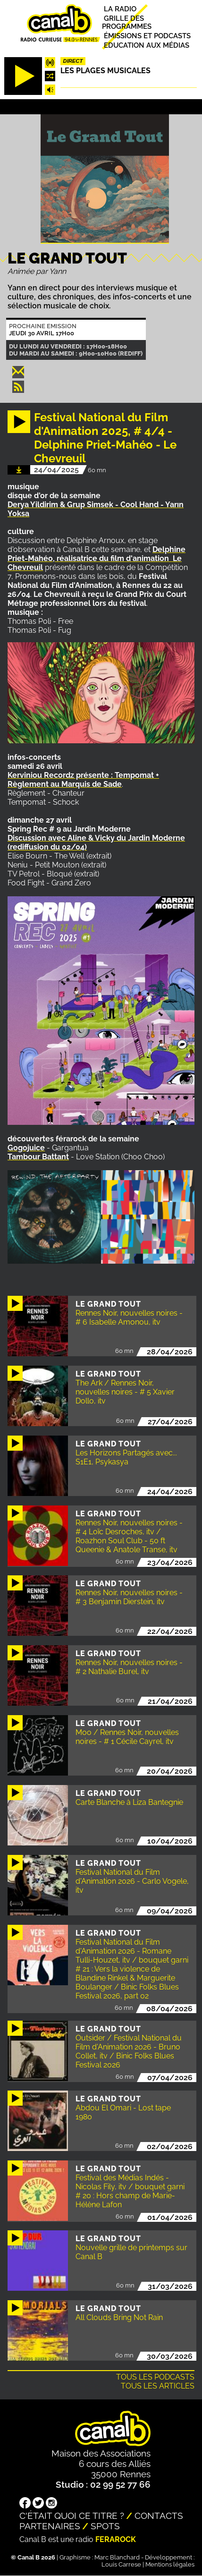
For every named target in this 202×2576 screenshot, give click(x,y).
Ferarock (115, 2539)
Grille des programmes (127, 22)
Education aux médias (146, 45)
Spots (105, 2526)
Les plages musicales (105, 70)
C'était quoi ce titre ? (71, 2515)
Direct (73, 61)
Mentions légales (169, 2564)
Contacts (159, 2515)
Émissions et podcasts (147, 36)
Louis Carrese (121, 2564)
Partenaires (49, 2526)
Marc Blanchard (117, 2557)
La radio (120, 9)
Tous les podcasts (155, 2376)
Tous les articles (157, 2385)
